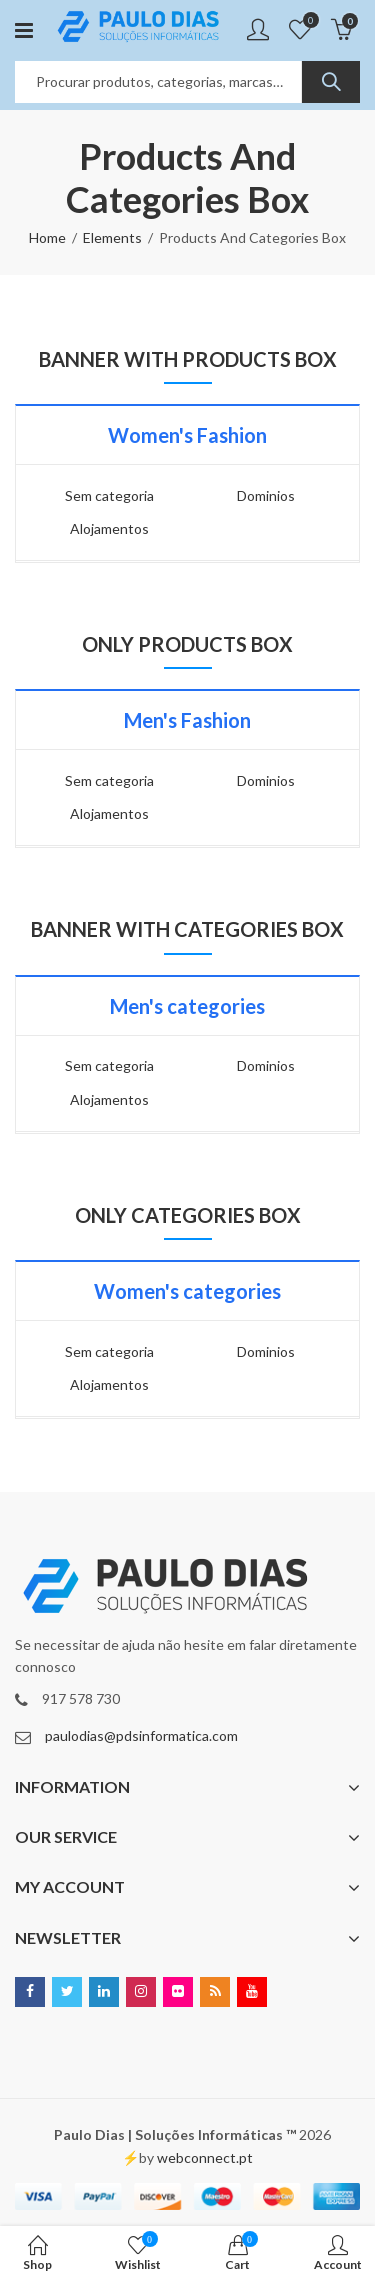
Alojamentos (109, 528)
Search (331, 82)
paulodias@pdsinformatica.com (141, 1735)
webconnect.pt (205, 2157)
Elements (112, 237)
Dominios (266, 495)
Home (47, 237)
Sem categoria (109, 495)
